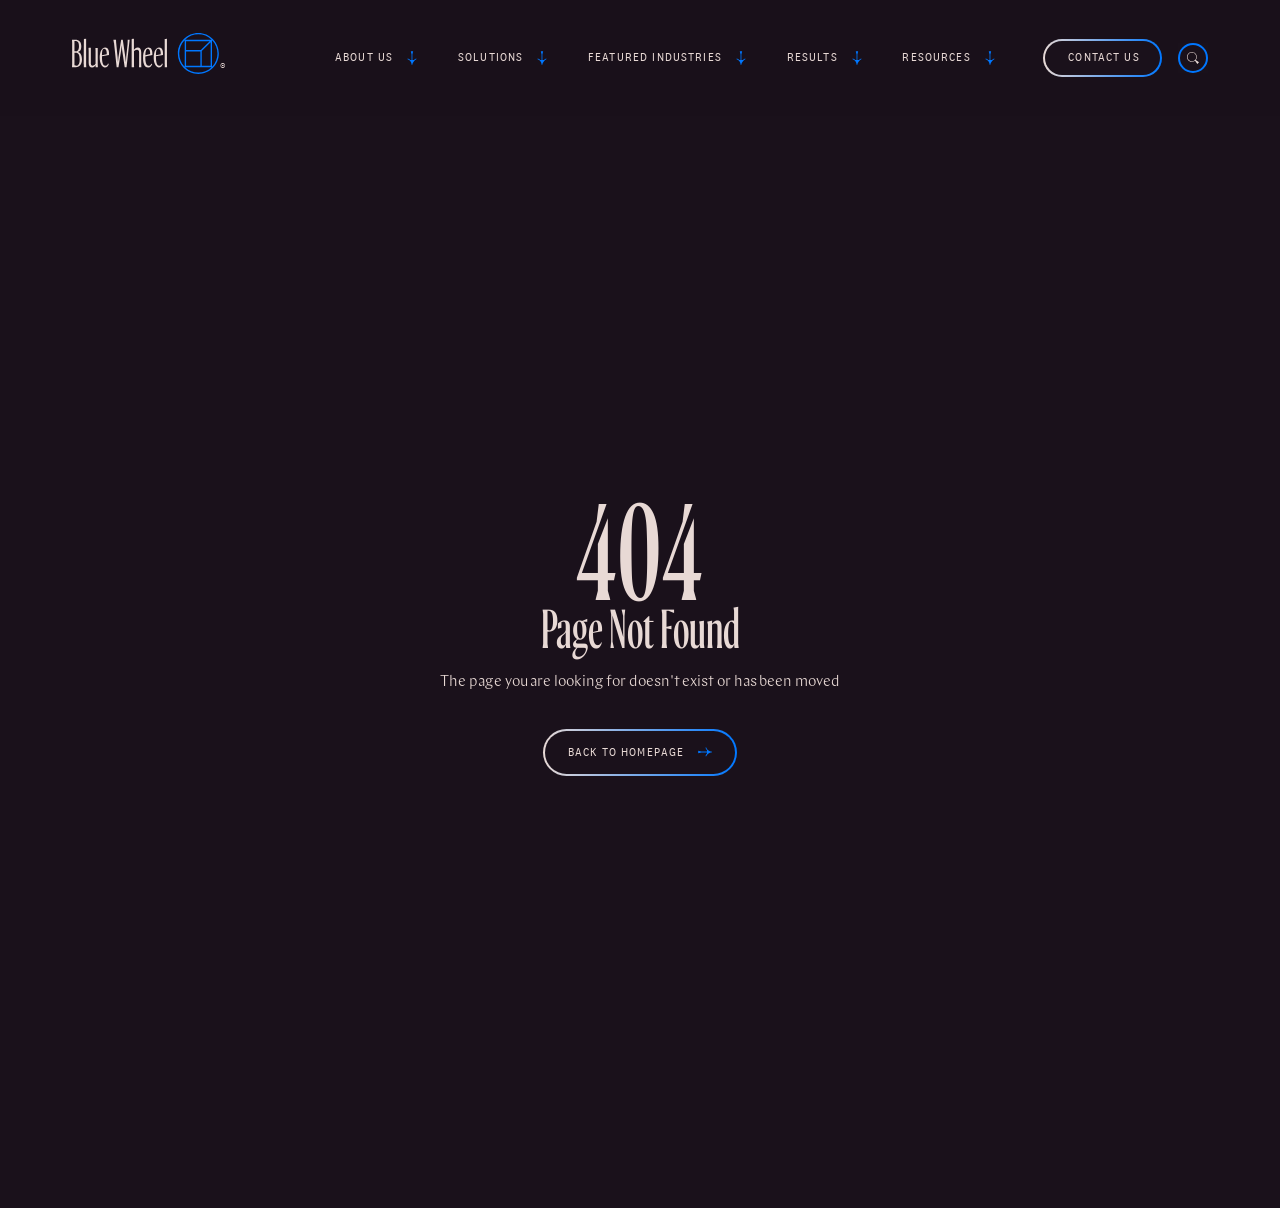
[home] (149, 57)
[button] (378, 58)
